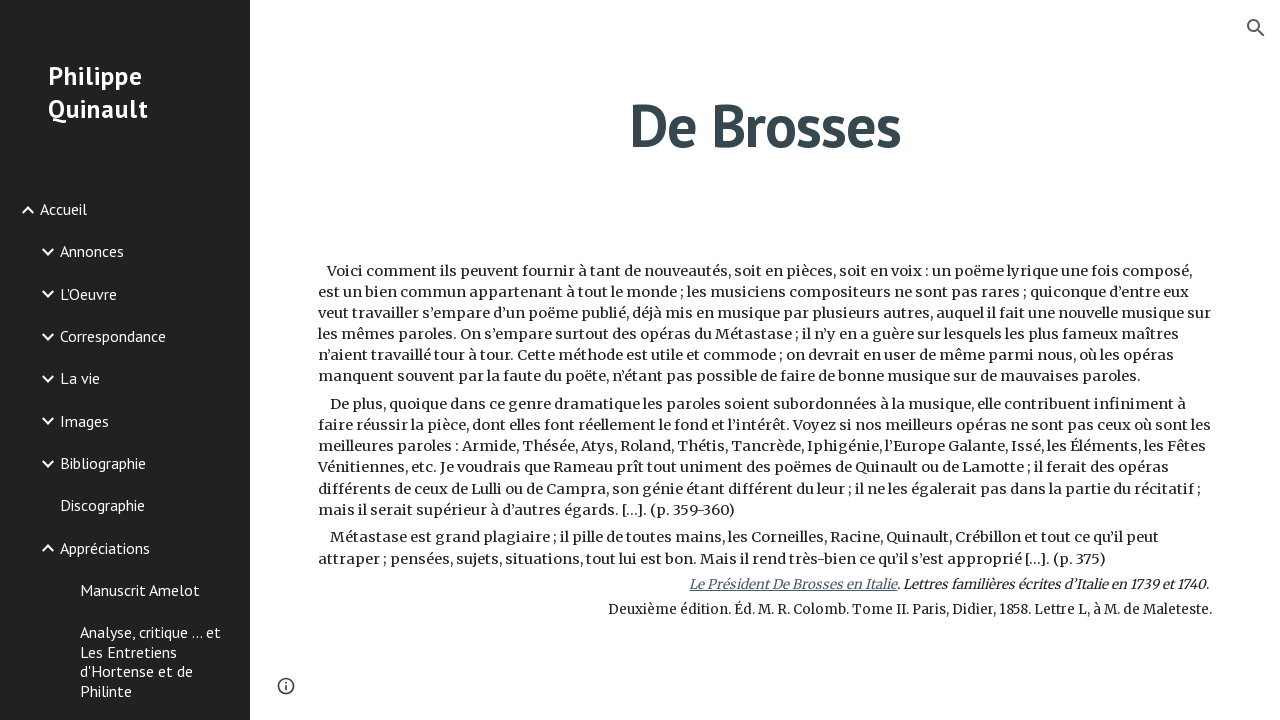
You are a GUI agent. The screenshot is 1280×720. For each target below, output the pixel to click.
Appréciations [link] (105, 548)
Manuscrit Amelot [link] (140, 590)
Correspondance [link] (113, 336)
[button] (1256, 28)
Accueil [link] (63, 209)
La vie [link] (80, 378)
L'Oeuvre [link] (88, 294)
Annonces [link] (92, 251)
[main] (764, 125)
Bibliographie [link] (103, 463)
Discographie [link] (102, 505)
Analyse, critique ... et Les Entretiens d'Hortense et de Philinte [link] (150, 661)
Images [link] (84, 421)
